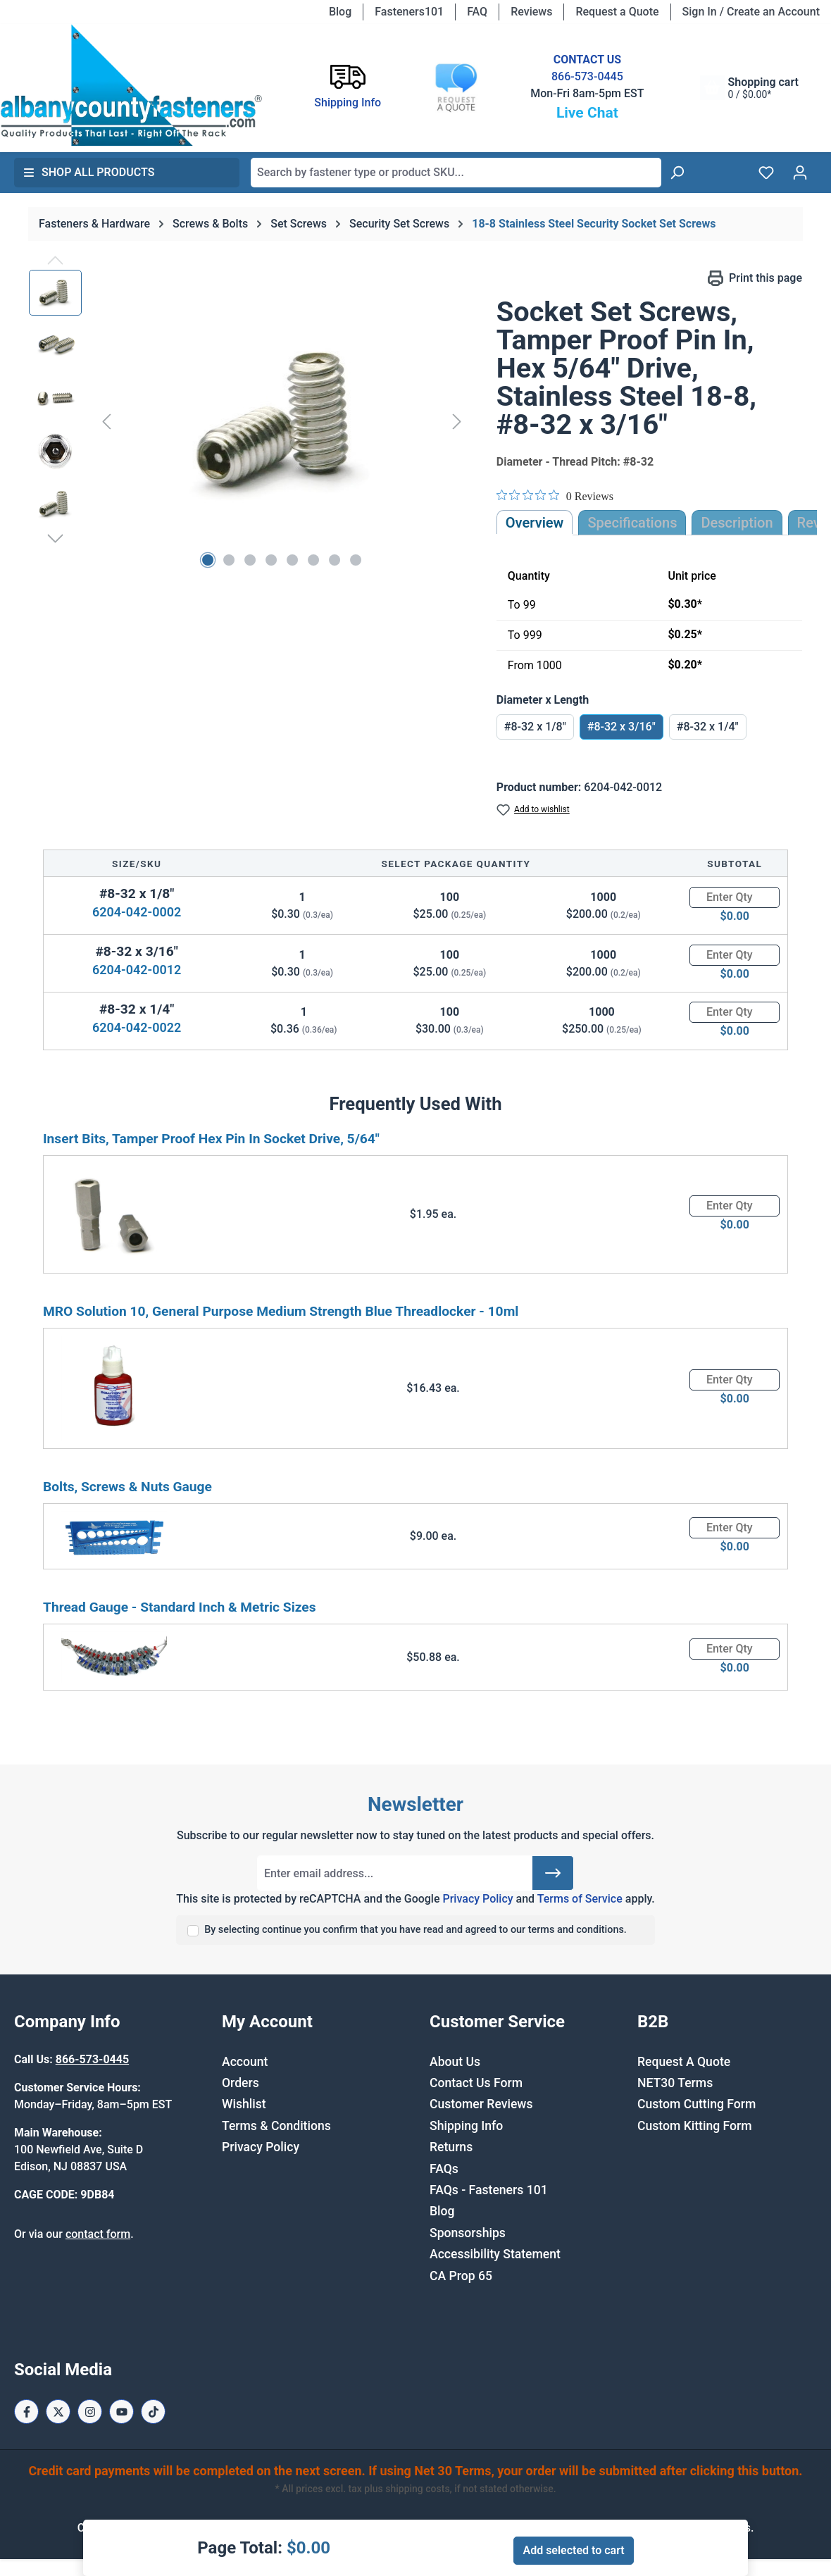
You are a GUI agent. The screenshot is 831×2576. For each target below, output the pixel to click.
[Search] (677, 172)
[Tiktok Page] (153, 2411)
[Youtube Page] (121, 2411)
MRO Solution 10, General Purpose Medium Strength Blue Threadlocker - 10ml (280, 1311)
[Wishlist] (766, 172)
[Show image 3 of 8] (250, 560)
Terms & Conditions (276, 2126)
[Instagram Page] (89, 2411)
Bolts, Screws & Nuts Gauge (127, 1487)
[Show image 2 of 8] (229, 560)
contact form (97, 2234)
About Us (455, 2062)
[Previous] (106, 421)
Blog (340, 11)
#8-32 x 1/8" (535, 726)
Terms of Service (580, 1898)
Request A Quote (683, 2062)
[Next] (457, 421)
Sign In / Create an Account (751, 11)
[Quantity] (734, 897)
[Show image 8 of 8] (355, 560)
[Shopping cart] (749, 87)
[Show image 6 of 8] (313, 560)
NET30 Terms (675, 2083)
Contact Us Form (476, 2083)
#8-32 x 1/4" (708, 726)
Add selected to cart (573, 2550)
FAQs (444, 2169)
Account (245, 2062)
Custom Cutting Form (696, 2104)
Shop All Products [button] (88, 172)
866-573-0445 (587, 76)
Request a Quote (616, 11)
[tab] (737, 522)
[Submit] (553, 1873)
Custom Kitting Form (694, 2126)
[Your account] (800, 172)
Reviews (531, 11)
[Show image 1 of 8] (207, 560)
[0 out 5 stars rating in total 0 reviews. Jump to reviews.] (554, 495)
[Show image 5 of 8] (292, 560)
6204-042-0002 (136, 911)
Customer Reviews (481, 2104)
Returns (451, 2147)
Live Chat (587, 112)
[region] (248, 421)
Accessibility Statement (495, 2254)
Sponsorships (468, 2233)
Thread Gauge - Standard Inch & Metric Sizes (179, 1607)
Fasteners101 (409, 11)
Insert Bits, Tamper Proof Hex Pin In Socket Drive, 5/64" (211, 1139)
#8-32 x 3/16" (621, 726)
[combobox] (456, 172)
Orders (240, 2083)
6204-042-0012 (136, 969)
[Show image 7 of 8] (334, 560)
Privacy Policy (477, 1898)
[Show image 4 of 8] (271, 560)
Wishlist (244, 2104)
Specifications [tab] (632, 522)
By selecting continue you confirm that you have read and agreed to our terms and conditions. (415, 1930)
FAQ (477, 11)
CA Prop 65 (461, 2276)
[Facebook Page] (26, 2411)
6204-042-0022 (136, 1027)
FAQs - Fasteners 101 (489, 2190)
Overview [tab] (535, 522)
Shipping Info (466, 2126)
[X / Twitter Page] (58, 2411)
